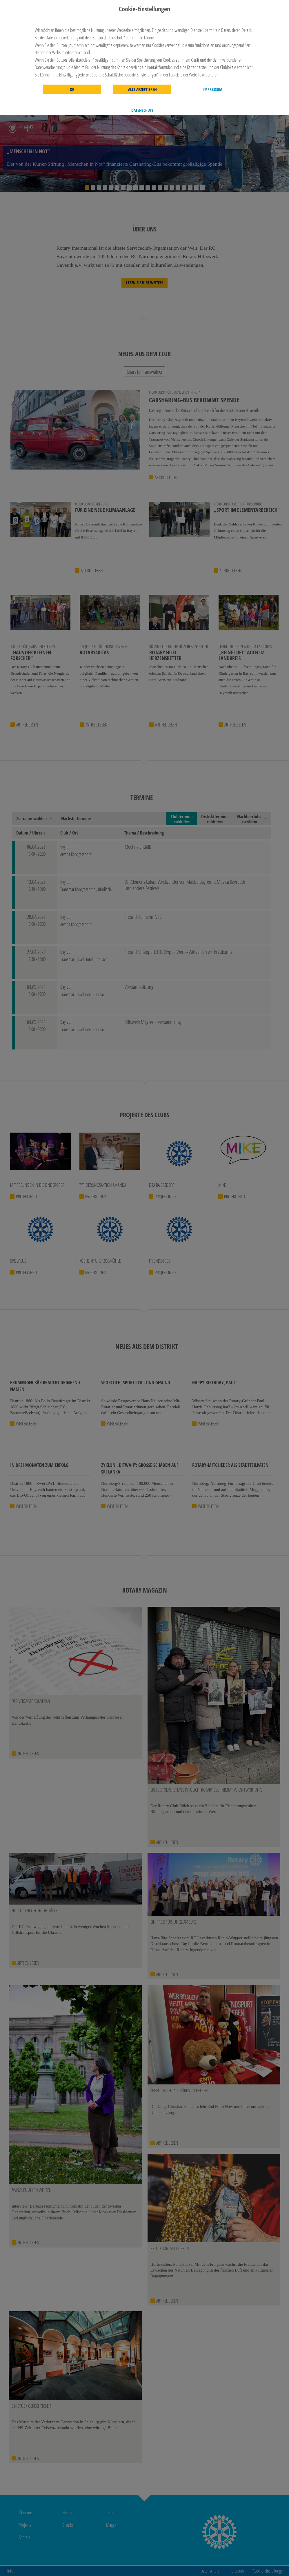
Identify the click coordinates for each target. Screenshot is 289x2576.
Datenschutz (142, 110)
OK (72, 89)
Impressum (212, 89)
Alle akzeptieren (142, 89)
